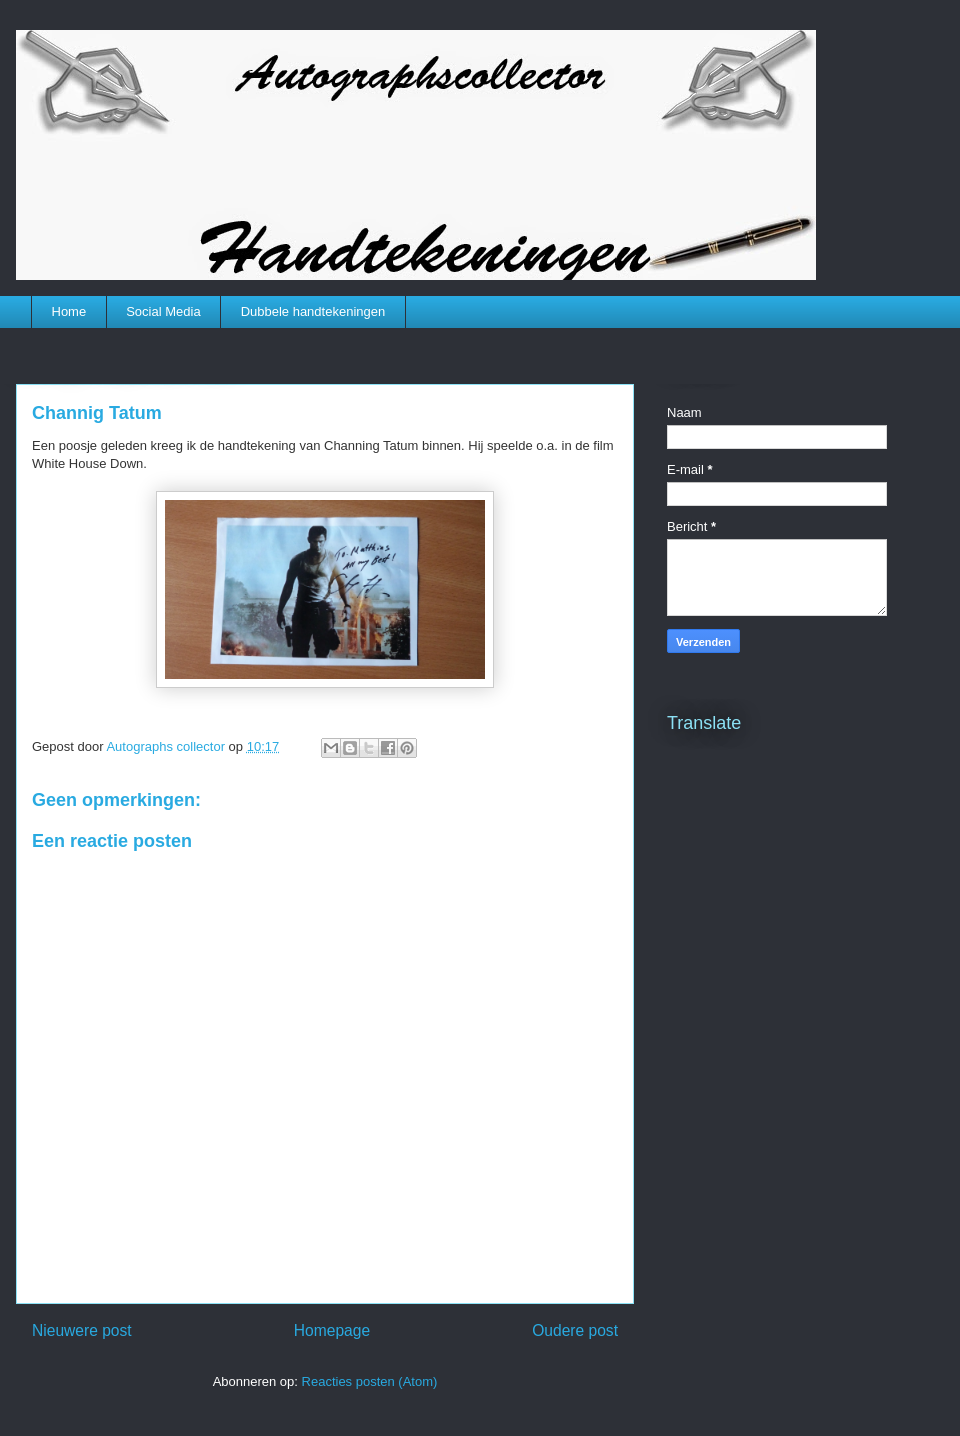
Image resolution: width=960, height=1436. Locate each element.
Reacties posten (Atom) (370, 1381)
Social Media (163, 311)
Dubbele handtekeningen (313, 311)
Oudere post (575, 1330)
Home (69, 311)
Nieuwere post (82, 1330)
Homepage (332, 1330)
